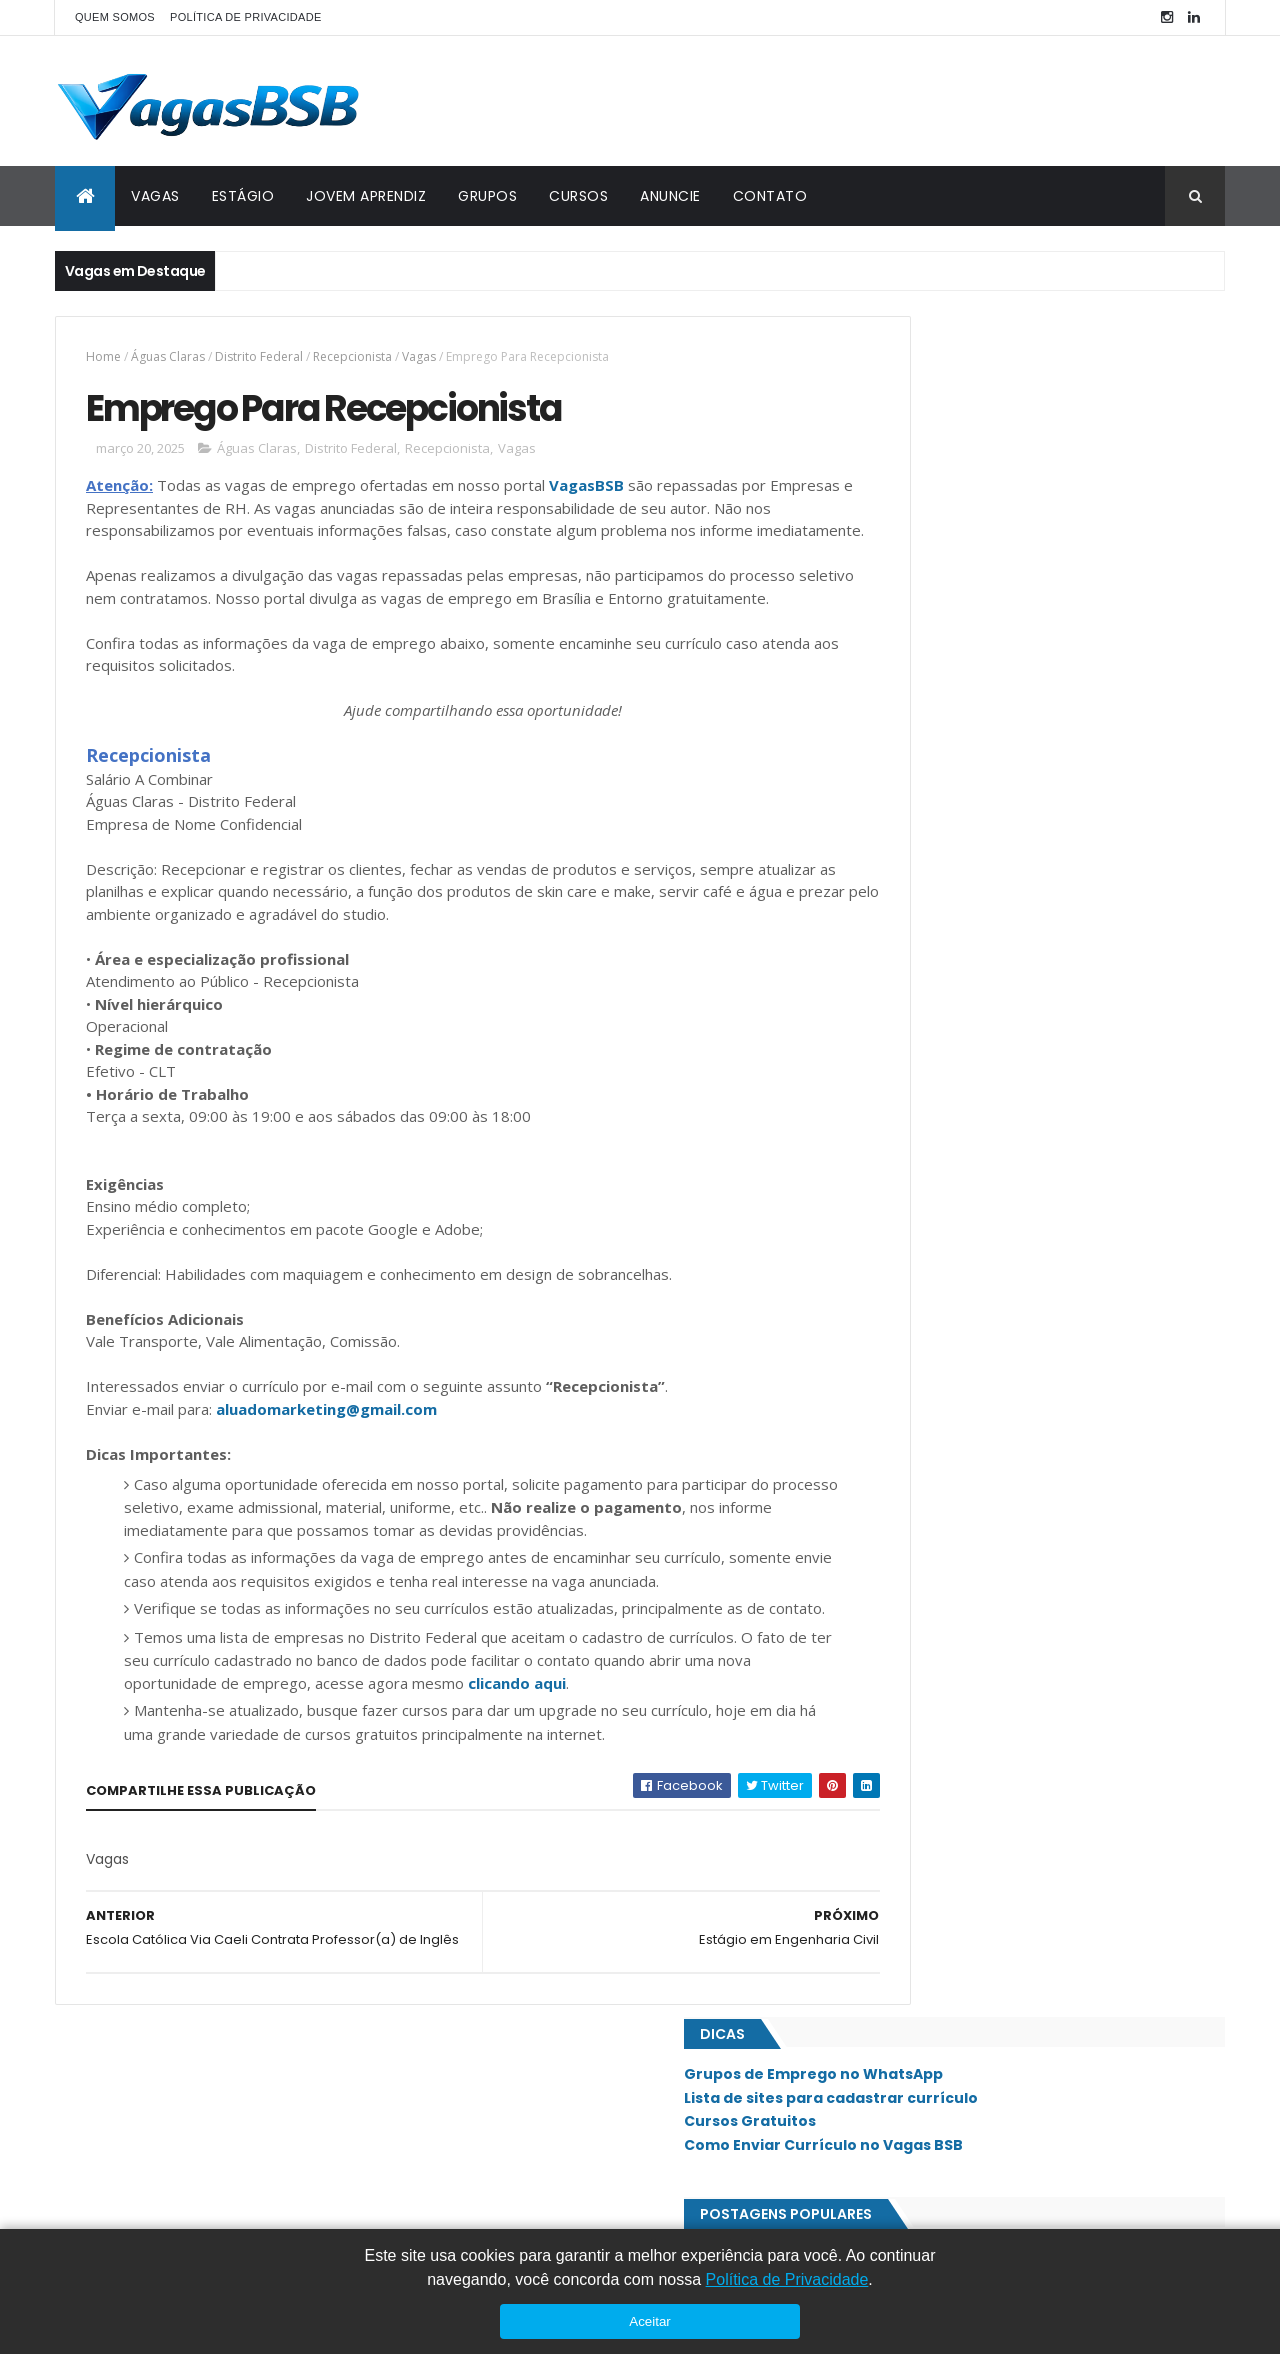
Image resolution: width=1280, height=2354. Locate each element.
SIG (886, 1635)
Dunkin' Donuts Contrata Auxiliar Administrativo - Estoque (1032, 723)
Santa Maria (913, 1702)
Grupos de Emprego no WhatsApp (991, 373)
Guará (896, 1229)
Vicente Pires (915, 1905)
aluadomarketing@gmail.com (326, 1460)
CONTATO (770, 196)
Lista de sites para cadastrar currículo (1009, 396)
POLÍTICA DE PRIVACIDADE (246, 17)
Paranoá (902, 1432)
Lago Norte (911, 1297)
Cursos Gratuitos (928, 420)
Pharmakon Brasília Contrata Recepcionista (1013, 591)
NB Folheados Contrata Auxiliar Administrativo (1022, 773)
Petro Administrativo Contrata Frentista (1000, 813)
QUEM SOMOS (115, 17)
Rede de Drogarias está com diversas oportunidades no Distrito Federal (1080, 905)
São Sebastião (919, 1804)
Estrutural (910, 1162)
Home (103, 356)
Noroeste (906, 1364)
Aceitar (649, 2321)
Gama (893, 1195)
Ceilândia (904, 1128)
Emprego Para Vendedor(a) (957, 976)
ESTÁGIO (243, 196)
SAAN (891, 1567)
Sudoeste (905, 1770)
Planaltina (908, 1466)
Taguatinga (912, 1837)
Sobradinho (912, 1736)
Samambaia (909, 1668)
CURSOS (578, 196)
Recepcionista (352, 356)
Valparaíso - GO (925, 1871)
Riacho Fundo (919, 1533)
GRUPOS (487, 196)
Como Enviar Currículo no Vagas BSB (1001, 444)
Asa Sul (899, 1094)
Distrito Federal (259, 356)
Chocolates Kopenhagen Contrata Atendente (1020, 672)
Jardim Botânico (927, 1263)
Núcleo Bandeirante (936, 1398)
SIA (885, 1601)
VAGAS (155, 196)
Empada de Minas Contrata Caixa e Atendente (1021, 550)
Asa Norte (907, 1060)
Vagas (419, 356)
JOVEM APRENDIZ (366, 196)
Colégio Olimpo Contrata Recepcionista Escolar (1027, 631)
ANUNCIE (670, 196)
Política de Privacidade (787, 2279)
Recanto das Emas (931, 1499)
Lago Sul (903, 1331)
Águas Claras (168, 356)
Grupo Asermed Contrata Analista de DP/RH (1013, 854)
